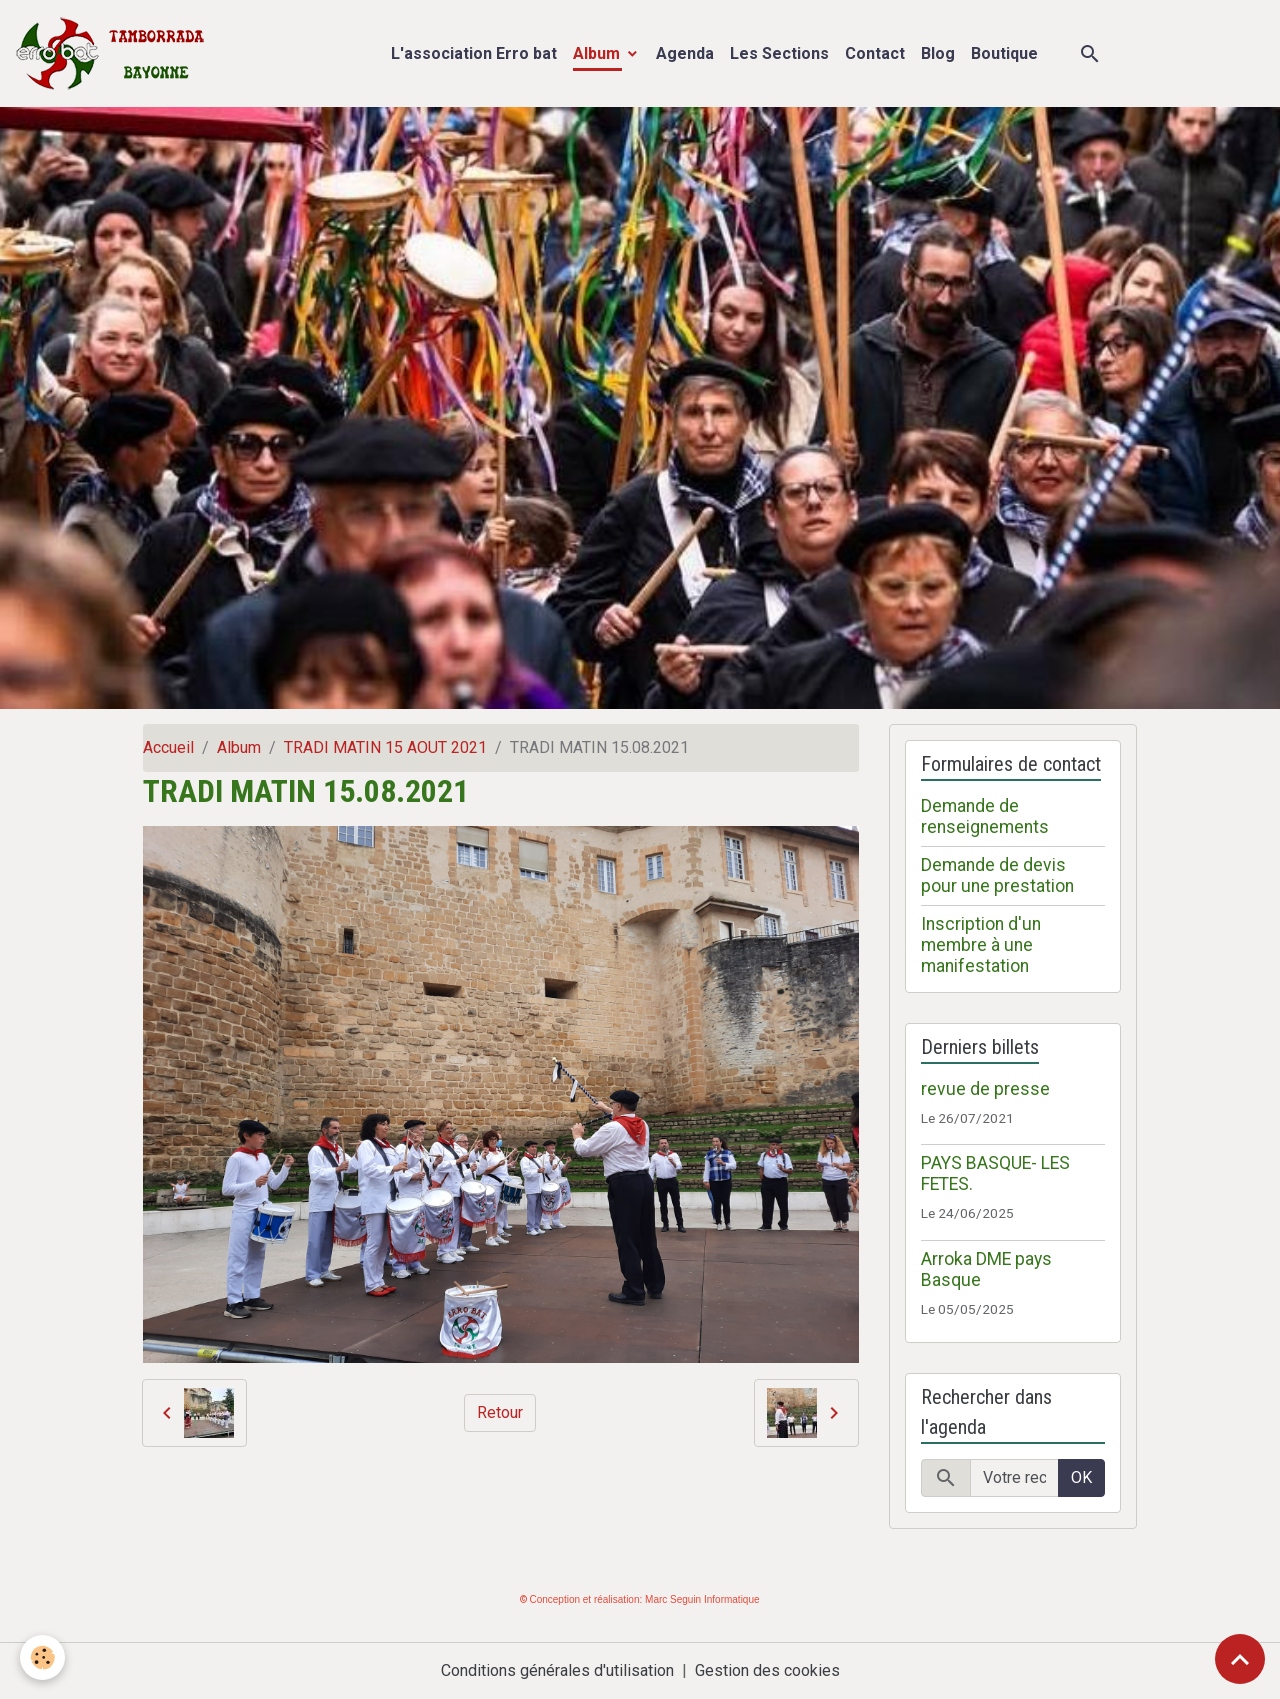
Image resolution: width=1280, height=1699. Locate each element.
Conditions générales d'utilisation (557, 1670)
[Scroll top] (1240, 1659)
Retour (500, 1412)
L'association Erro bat (474, 53)
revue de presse (985, 1089)
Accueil (168, 747)
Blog (938, 53)
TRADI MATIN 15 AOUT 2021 (385, 747)
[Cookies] (42, 1657)
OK (1081, 1477)
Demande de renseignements (985, 816)
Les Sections (779, 53)
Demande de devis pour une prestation (997, 875)
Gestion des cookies (767, 1670)
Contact (875, 53)
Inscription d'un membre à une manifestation (981, 945)
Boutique (1004, 53)
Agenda (685, 53)
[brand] (114, 53)
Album (598, 53)
